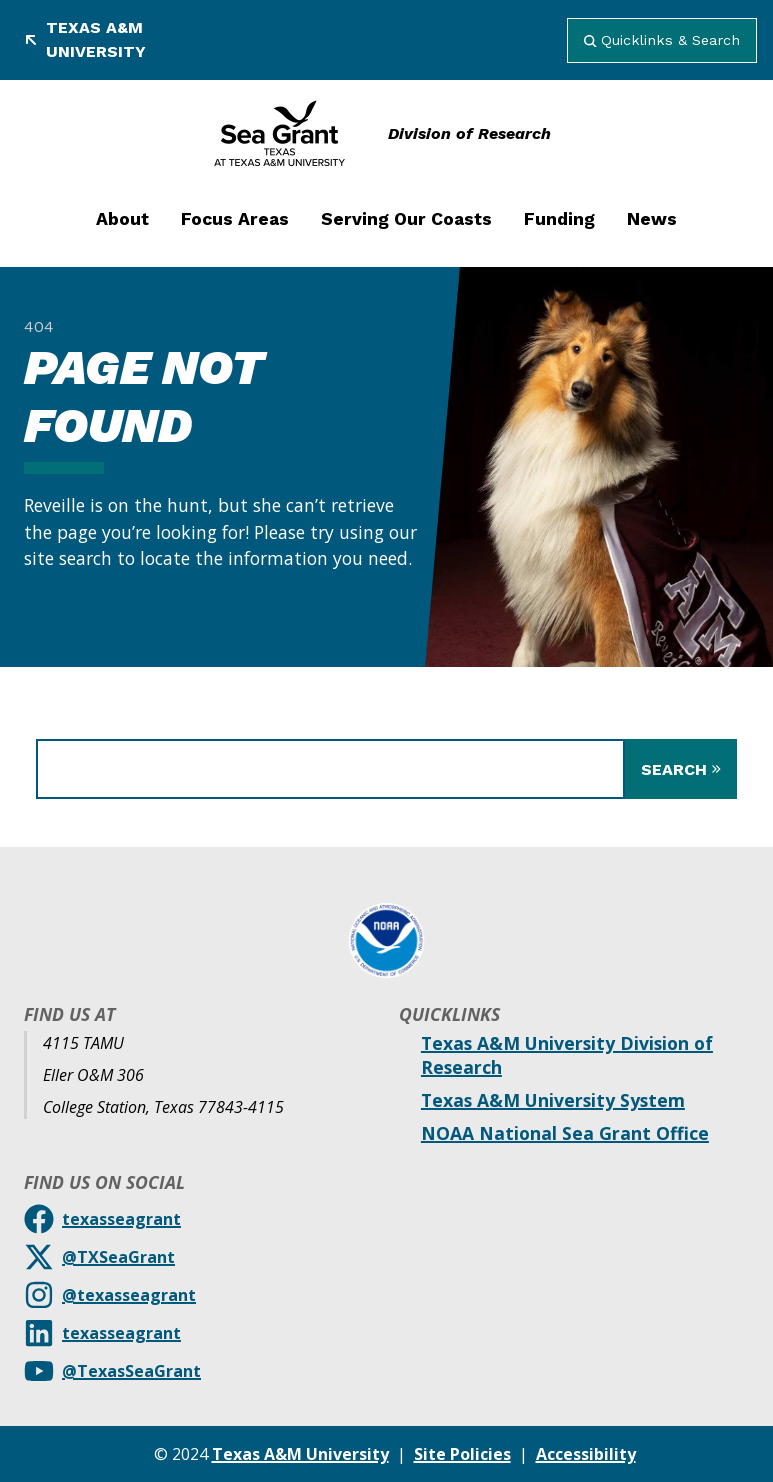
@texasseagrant (129, 1295)
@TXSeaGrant (118, 1257)
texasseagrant (121, 1219)
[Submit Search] (681, 769)
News (652, 219)
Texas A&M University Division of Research (567, 1055)
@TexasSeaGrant (131, 1371)
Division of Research (469, 133)
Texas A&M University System (553, 1100)
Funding (559, 219)
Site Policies (462, 1454)
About (122, 219)
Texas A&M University (85, 39)
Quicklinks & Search (662, 40)
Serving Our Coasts (406, 219)
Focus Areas (235, 219)
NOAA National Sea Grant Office (565, 1133)
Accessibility (586, 1454)
